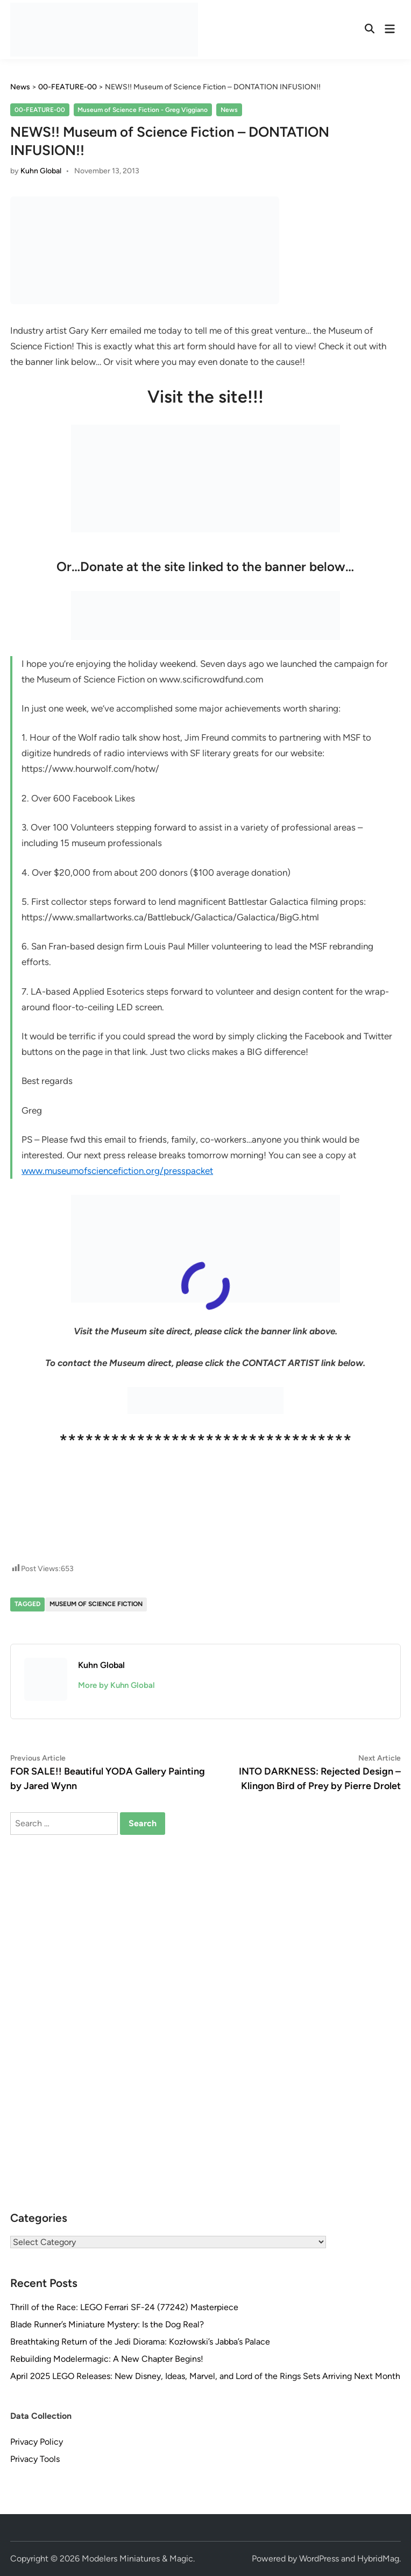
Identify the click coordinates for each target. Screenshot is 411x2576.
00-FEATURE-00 (40, 110)
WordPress (319, 2558)
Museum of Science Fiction (96, 1604)
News (229, 110)
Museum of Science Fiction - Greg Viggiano (142, 110)
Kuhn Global (40, 170)
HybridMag (378, 2558)
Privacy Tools (35, 2459)
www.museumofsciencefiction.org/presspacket (117, 1170)
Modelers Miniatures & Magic (137, 2558)
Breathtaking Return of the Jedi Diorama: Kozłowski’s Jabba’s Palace (140, 2341)
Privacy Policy (36, 2442)
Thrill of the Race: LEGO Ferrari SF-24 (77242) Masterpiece (124, 2307)
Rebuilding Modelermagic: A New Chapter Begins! (106, 2359)
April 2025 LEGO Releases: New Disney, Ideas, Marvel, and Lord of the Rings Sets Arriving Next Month (205, 2376)
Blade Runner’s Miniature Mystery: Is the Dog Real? (107, 2324)
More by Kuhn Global (116, 1685)
